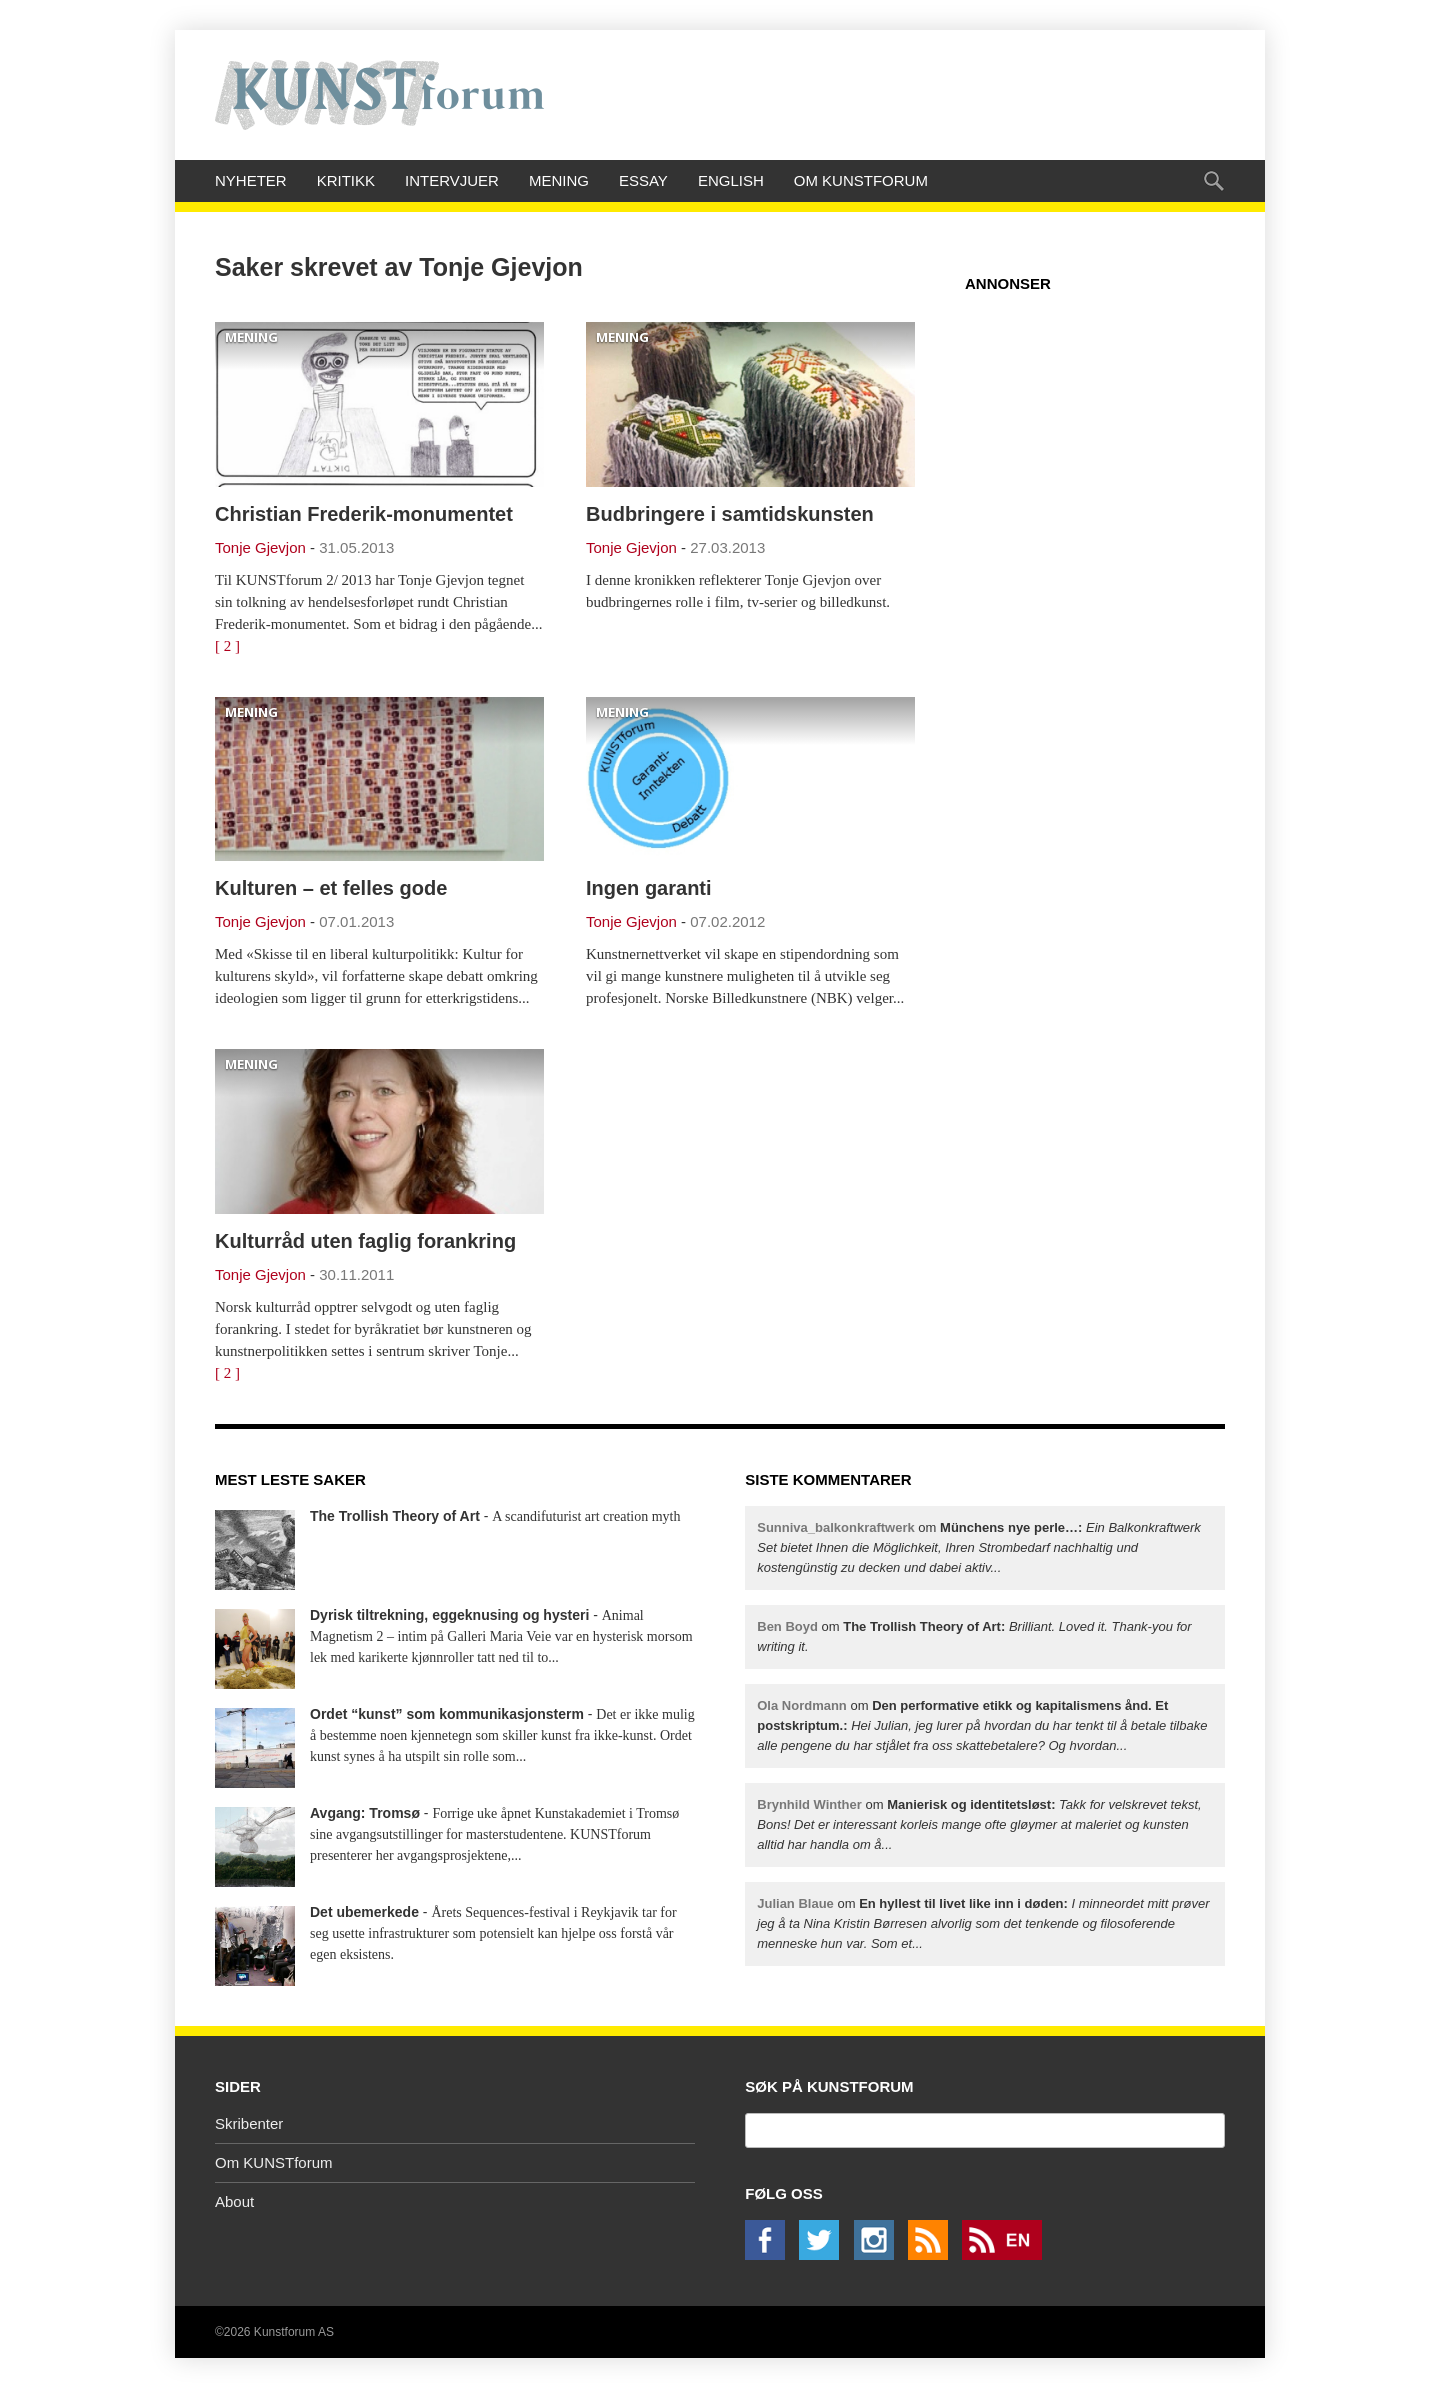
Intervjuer (452, 180)
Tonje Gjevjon (260, 547)
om (979, 1547)
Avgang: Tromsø (365, 1813)
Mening (559, 180)
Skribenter (249, 2123)
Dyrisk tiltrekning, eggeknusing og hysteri (449, 1615)
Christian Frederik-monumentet (364, 514)
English (731, 180)
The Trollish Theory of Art (395, 1516)
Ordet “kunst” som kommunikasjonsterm (447, 1714)
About (234, 2201)
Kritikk (346, 180)
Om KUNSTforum (861, 180)
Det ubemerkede (364, 1912)
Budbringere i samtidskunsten (730, 514)
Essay (643, 180)
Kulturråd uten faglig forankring (365, 1241)
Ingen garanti (649, 888)
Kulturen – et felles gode (331, 888)
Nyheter (251, 180)
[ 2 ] (227, 646)
